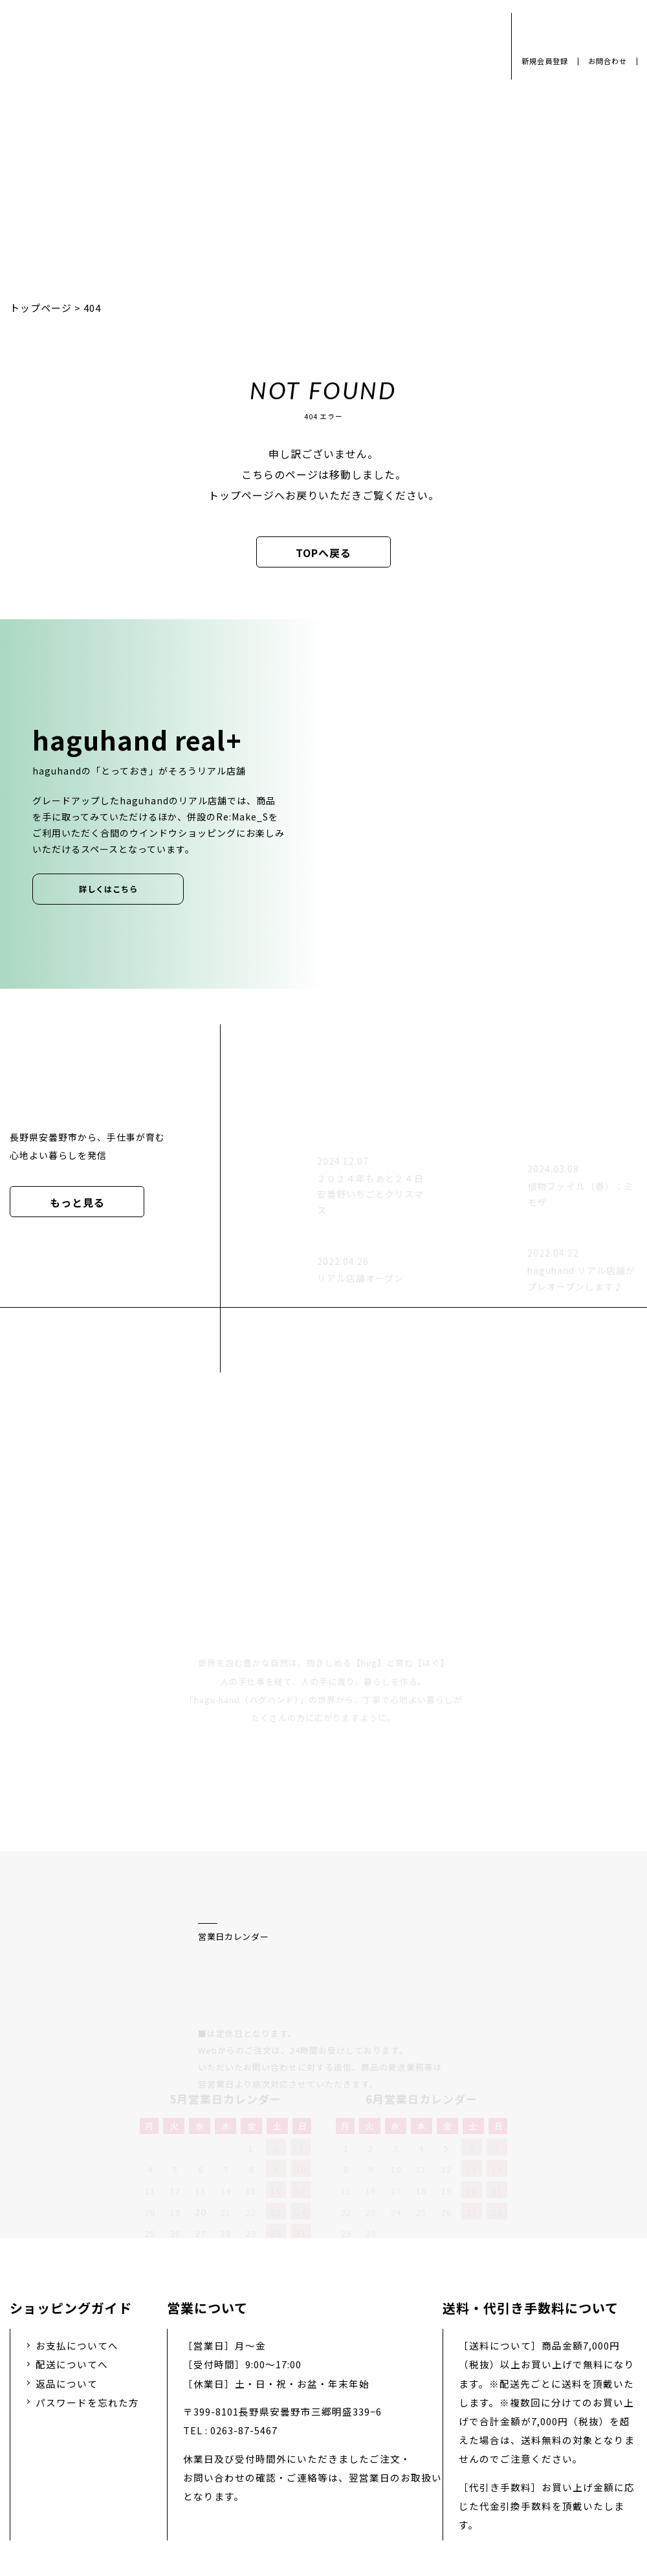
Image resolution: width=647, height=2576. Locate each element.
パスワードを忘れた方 (87, 2264)
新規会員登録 (544, 61)
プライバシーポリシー (129, 2456)
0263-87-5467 (244, 2293)
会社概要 (231, 2456)
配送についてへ (72, 2227)
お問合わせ (607, 61)
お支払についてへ (77, 2208)
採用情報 (303, 2456)
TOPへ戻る (323, 552)
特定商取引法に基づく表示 (507, 2456)
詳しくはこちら (108, 889)
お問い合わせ (384, 2456)
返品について (67, 2245)
